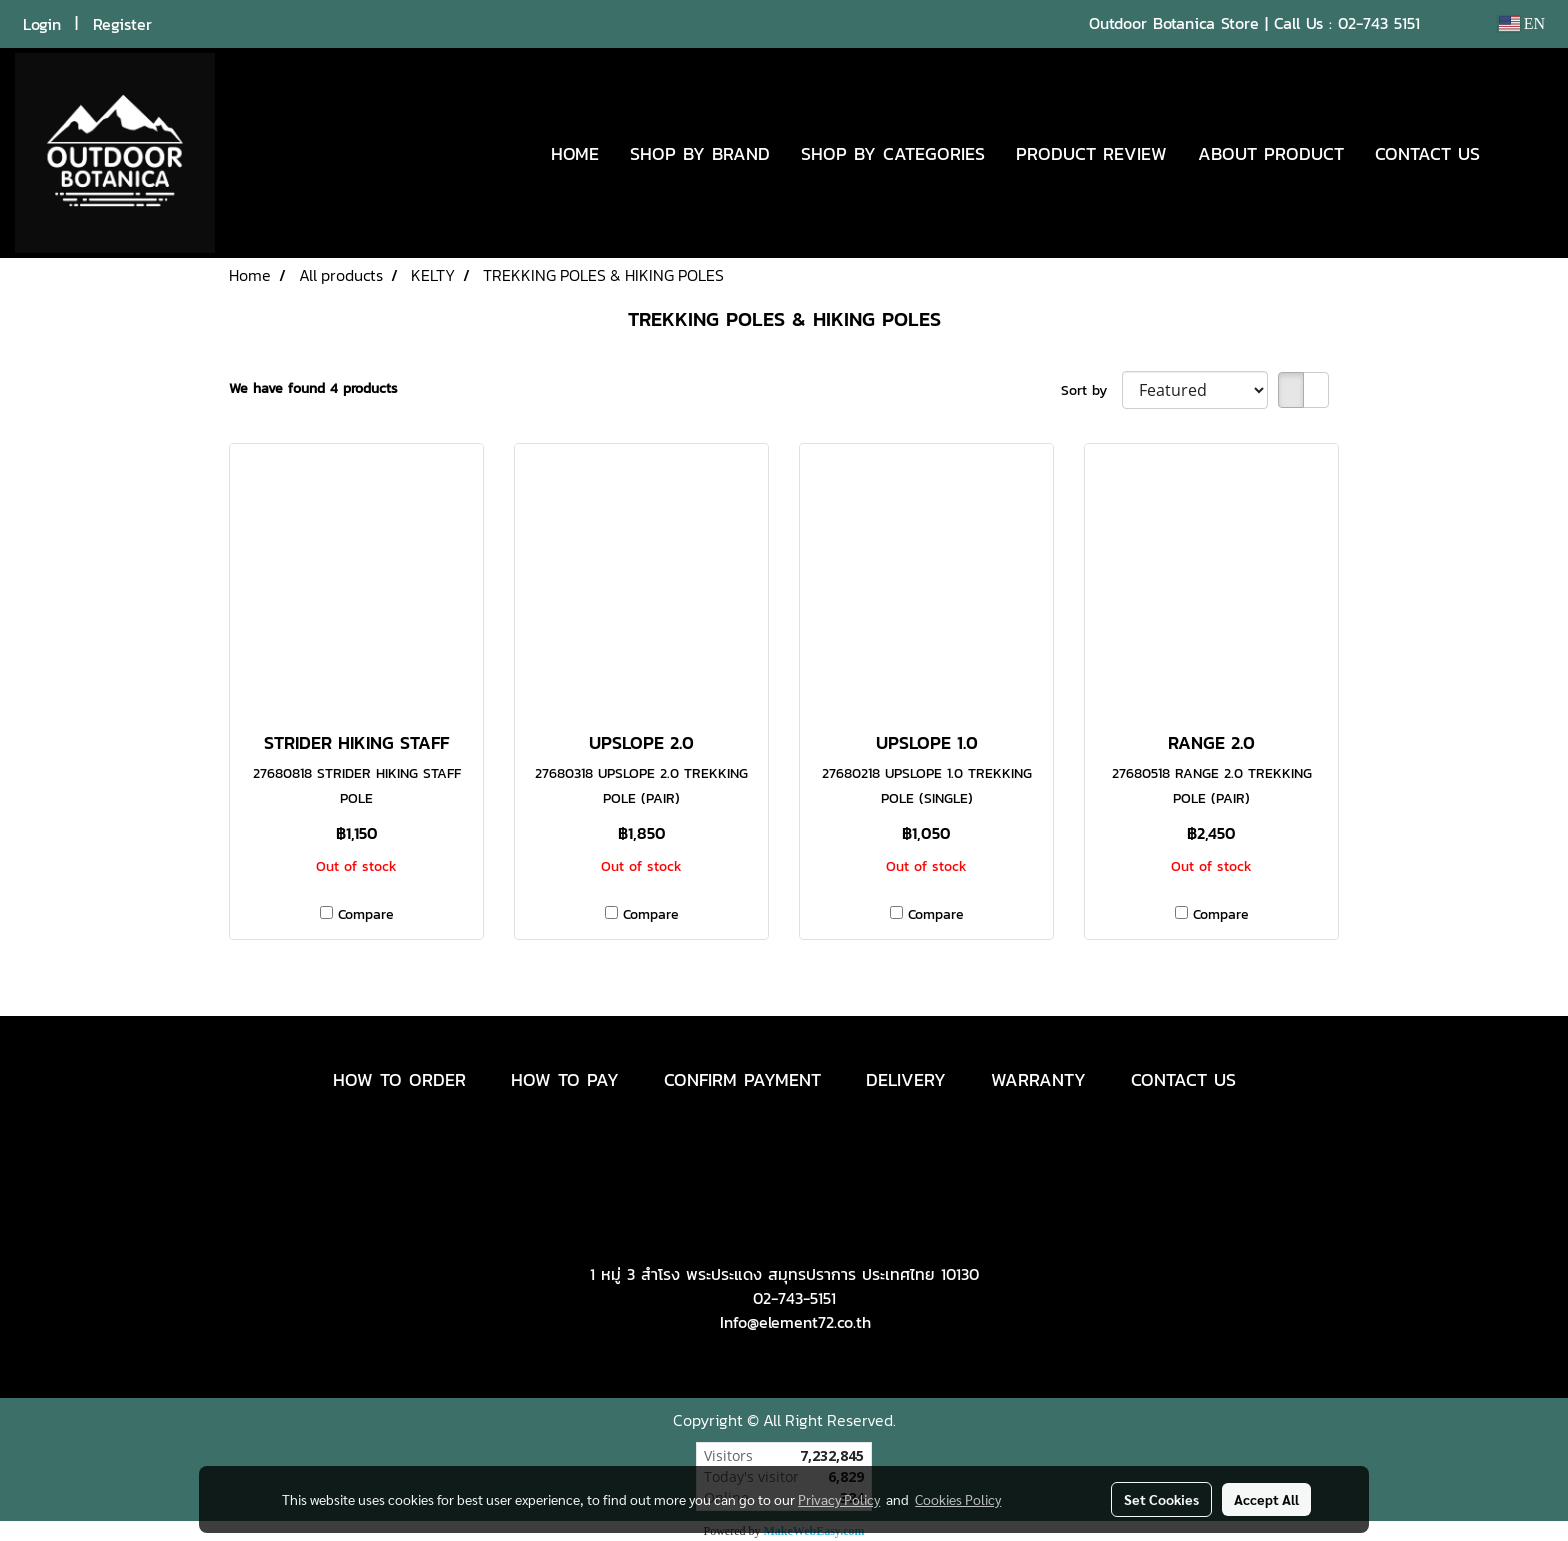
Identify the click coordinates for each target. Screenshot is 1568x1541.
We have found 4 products (313, 388)
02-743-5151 (794, 1298)
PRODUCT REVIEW (1091, 153)
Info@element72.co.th (795, 1322)
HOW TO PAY (565, 1079)
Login (42, 24)
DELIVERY (906, 1079)
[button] (1525, 153)
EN (1521, 23)
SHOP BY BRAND (700, 153)
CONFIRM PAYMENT (742, 1079)
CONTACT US (1427, 153)
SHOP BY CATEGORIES (893, 153)
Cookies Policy (958, 1499)
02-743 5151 (1379, 23)
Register (122, 24)
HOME (575, 153)
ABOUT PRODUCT (1271, 153)
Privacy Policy (839, 1499)
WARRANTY (1038, 1079)
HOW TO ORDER (399, 1079)
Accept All (1266, 1499)
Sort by (1091, 390)
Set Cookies (1161, 1499)
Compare (366, 914)
